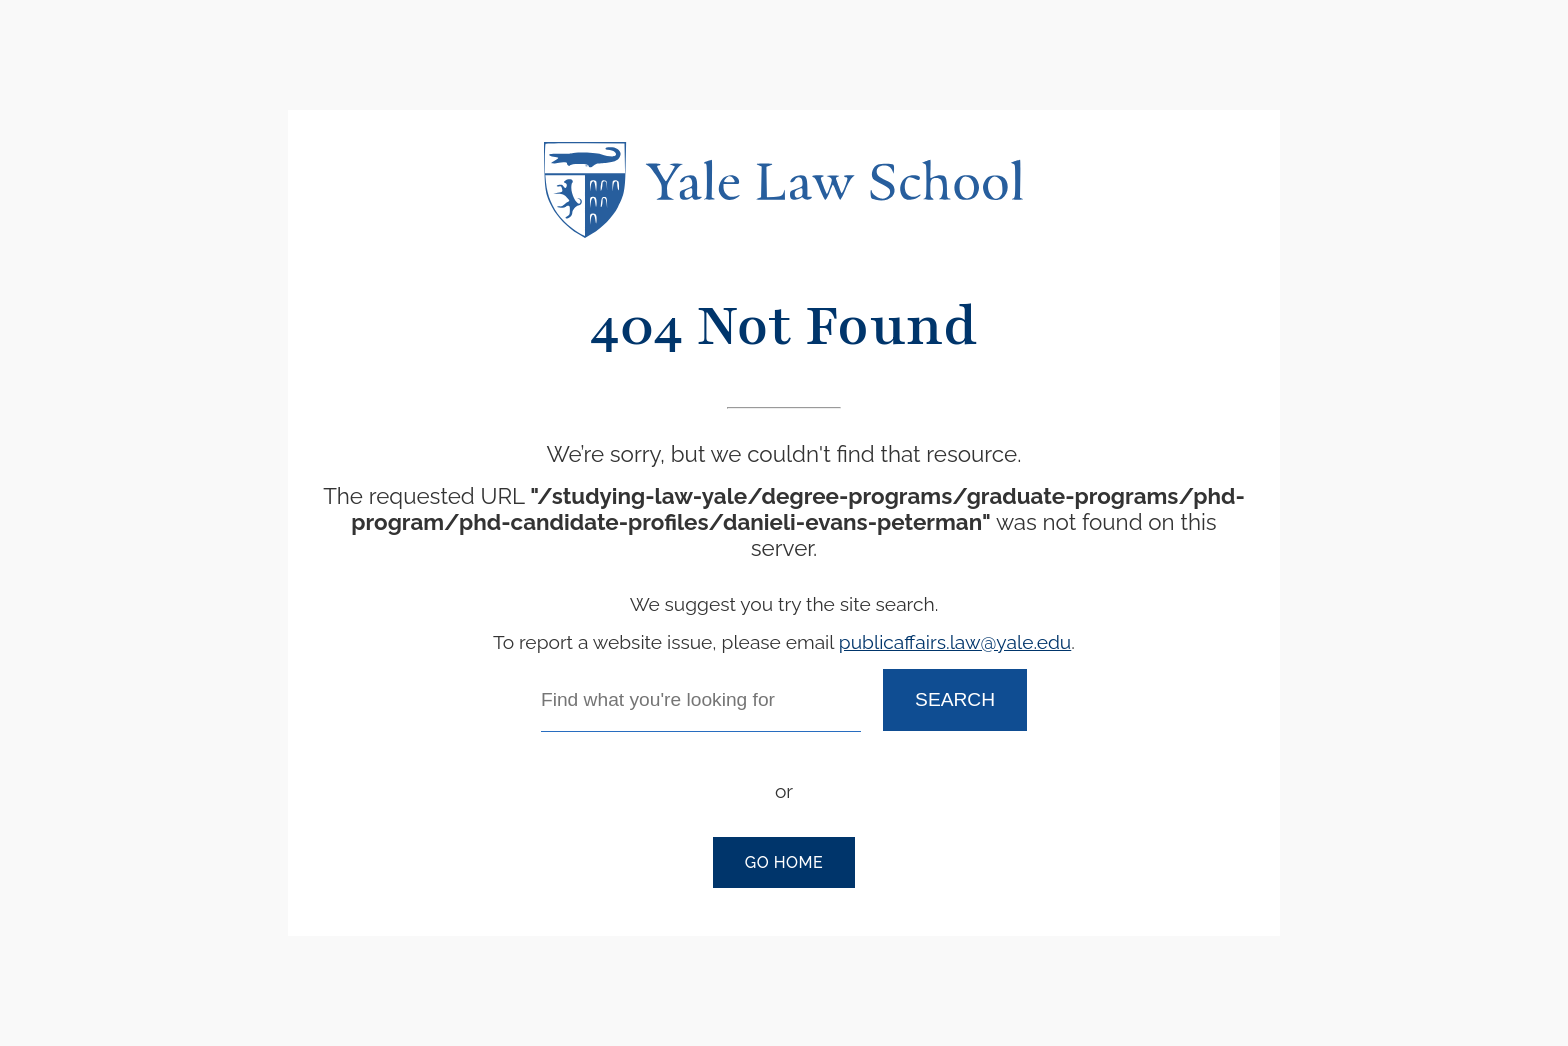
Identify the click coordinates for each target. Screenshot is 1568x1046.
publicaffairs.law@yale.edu (955, 642)
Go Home (784, 862)
